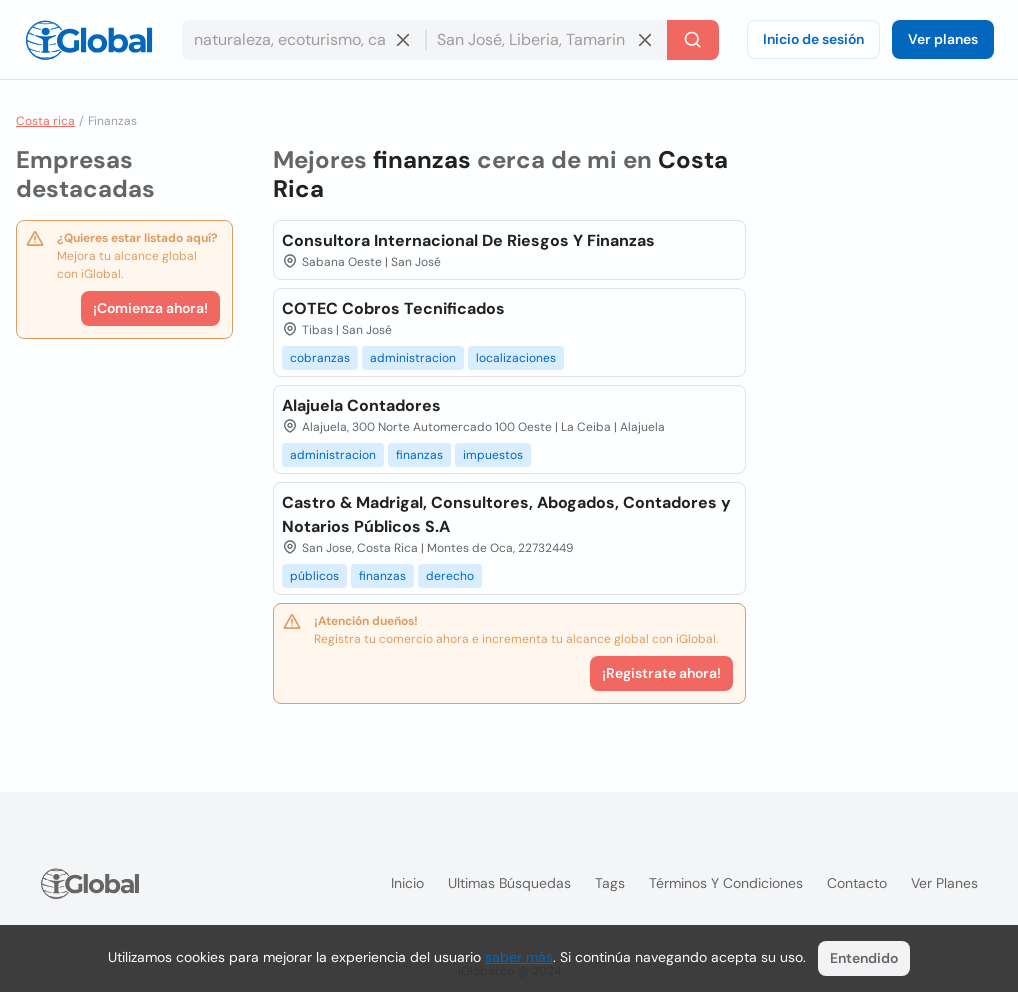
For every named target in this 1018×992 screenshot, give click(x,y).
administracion (413, 358)
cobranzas (320, 358)
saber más (519, 957)
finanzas (419, 455)
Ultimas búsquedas (509, 883)
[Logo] (89, 40)
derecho (450, 576)
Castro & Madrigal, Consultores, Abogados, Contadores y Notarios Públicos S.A (506, 514)
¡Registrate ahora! (661, 673)
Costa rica (45, 121)
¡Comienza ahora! (150, 308)
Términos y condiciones (726, 883)
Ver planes (943, 39)
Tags (610, 883)
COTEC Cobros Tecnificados (393, 308)
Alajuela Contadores (361, 405)
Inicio (407, 883)
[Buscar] (693, 40)
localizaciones (516, 358)
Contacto (857, 883)
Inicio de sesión (813, 39)
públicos (314, 576)
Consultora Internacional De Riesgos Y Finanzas (468, 240)
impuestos (493, 455)
